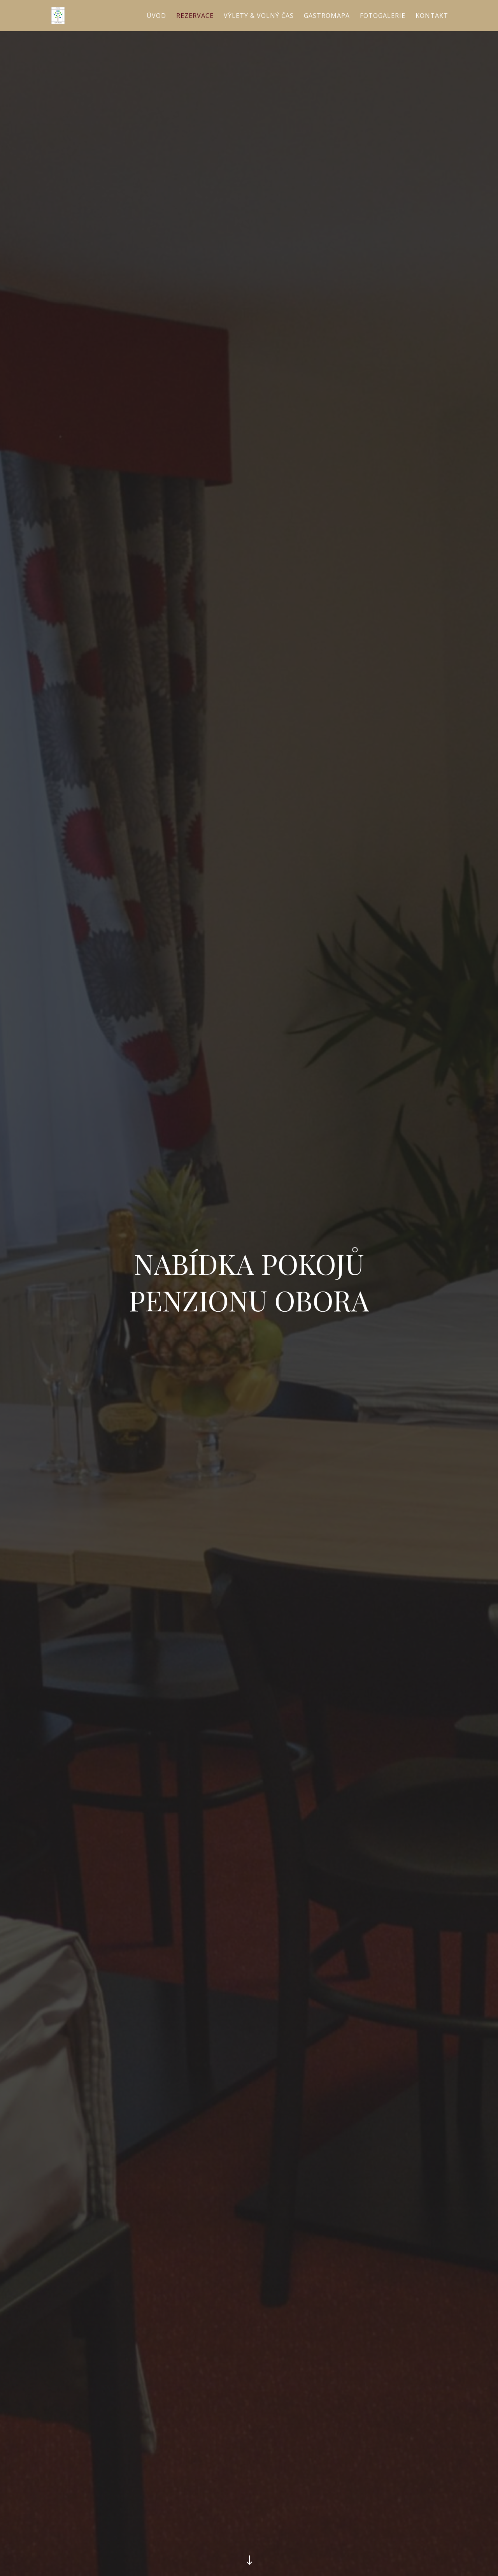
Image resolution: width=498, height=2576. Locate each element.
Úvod (156, 16)
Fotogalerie (382, 16)
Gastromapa (327, 16)
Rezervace (195, 16)
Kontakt (432, 16)
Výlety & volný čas (259, 16)
